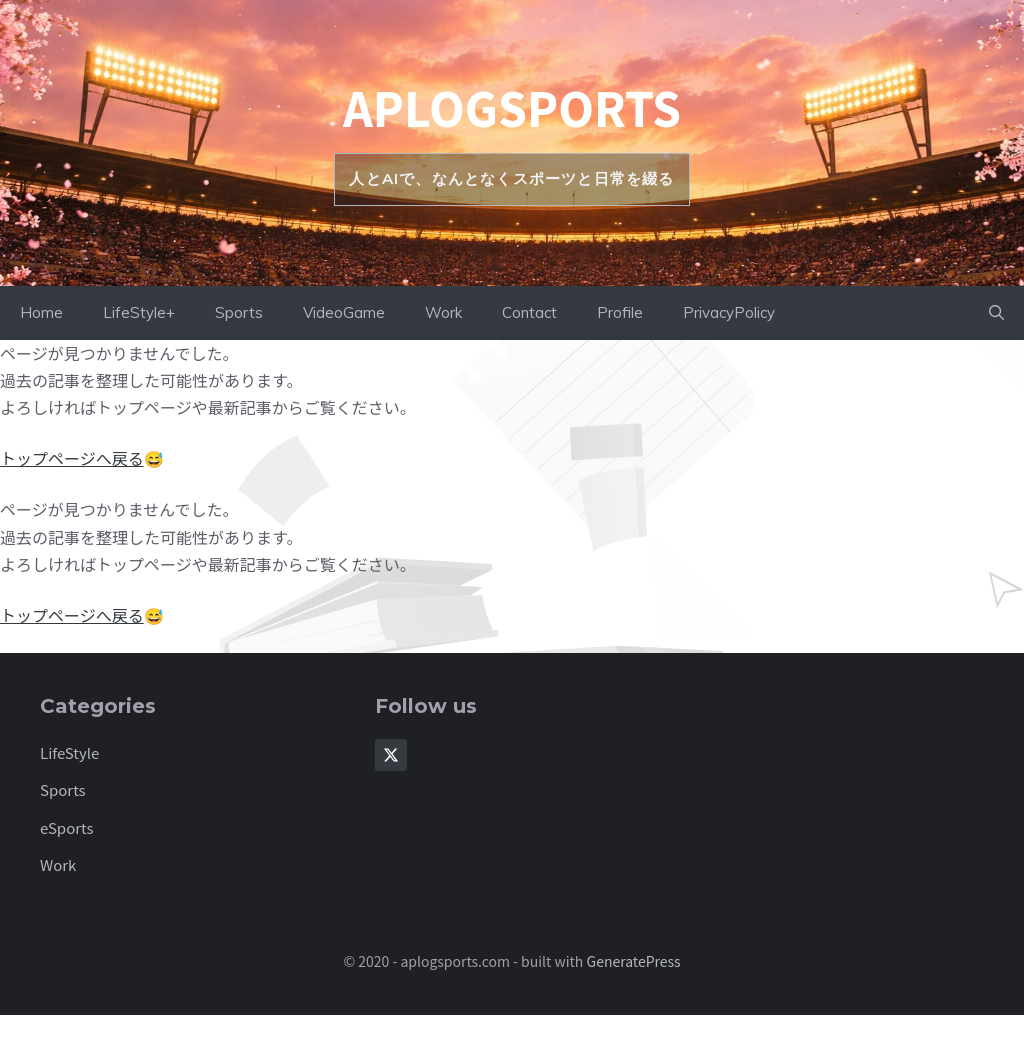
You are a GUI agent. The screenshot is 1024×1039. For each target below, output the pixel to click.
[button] (996, 313)
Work (443, 312)
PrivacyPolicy (729, 312)
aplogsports (512, 107)
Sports (239, 312)
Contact (529, 312)
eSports (67, 827)
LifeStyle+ (139, 312)
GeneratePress (634, 961)
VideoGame (344, 312)
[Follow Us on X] (391, 755)
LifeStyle (69, 752)
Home (41, 312)
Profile (620, 312)
